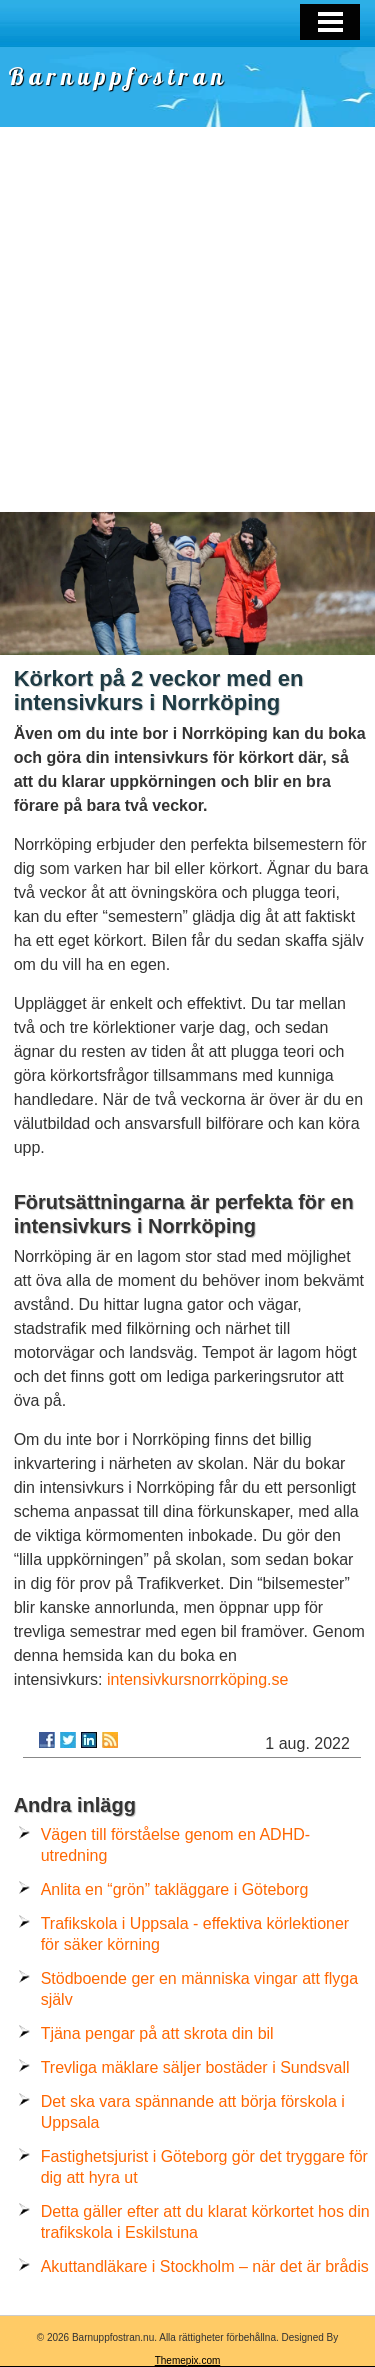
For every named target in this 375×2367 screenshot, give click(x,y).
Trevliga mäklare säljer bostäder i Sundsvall (195, 2067)
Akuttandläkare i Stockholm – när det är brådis (205, 2266)
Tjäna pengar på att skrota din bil (157, 2033)
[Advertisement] (187, 314)
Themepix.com (188, 2360)
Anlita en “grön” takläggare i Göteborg (175, 1889)
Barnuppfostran (118, 76)
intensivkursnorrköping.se (197, 1679)
